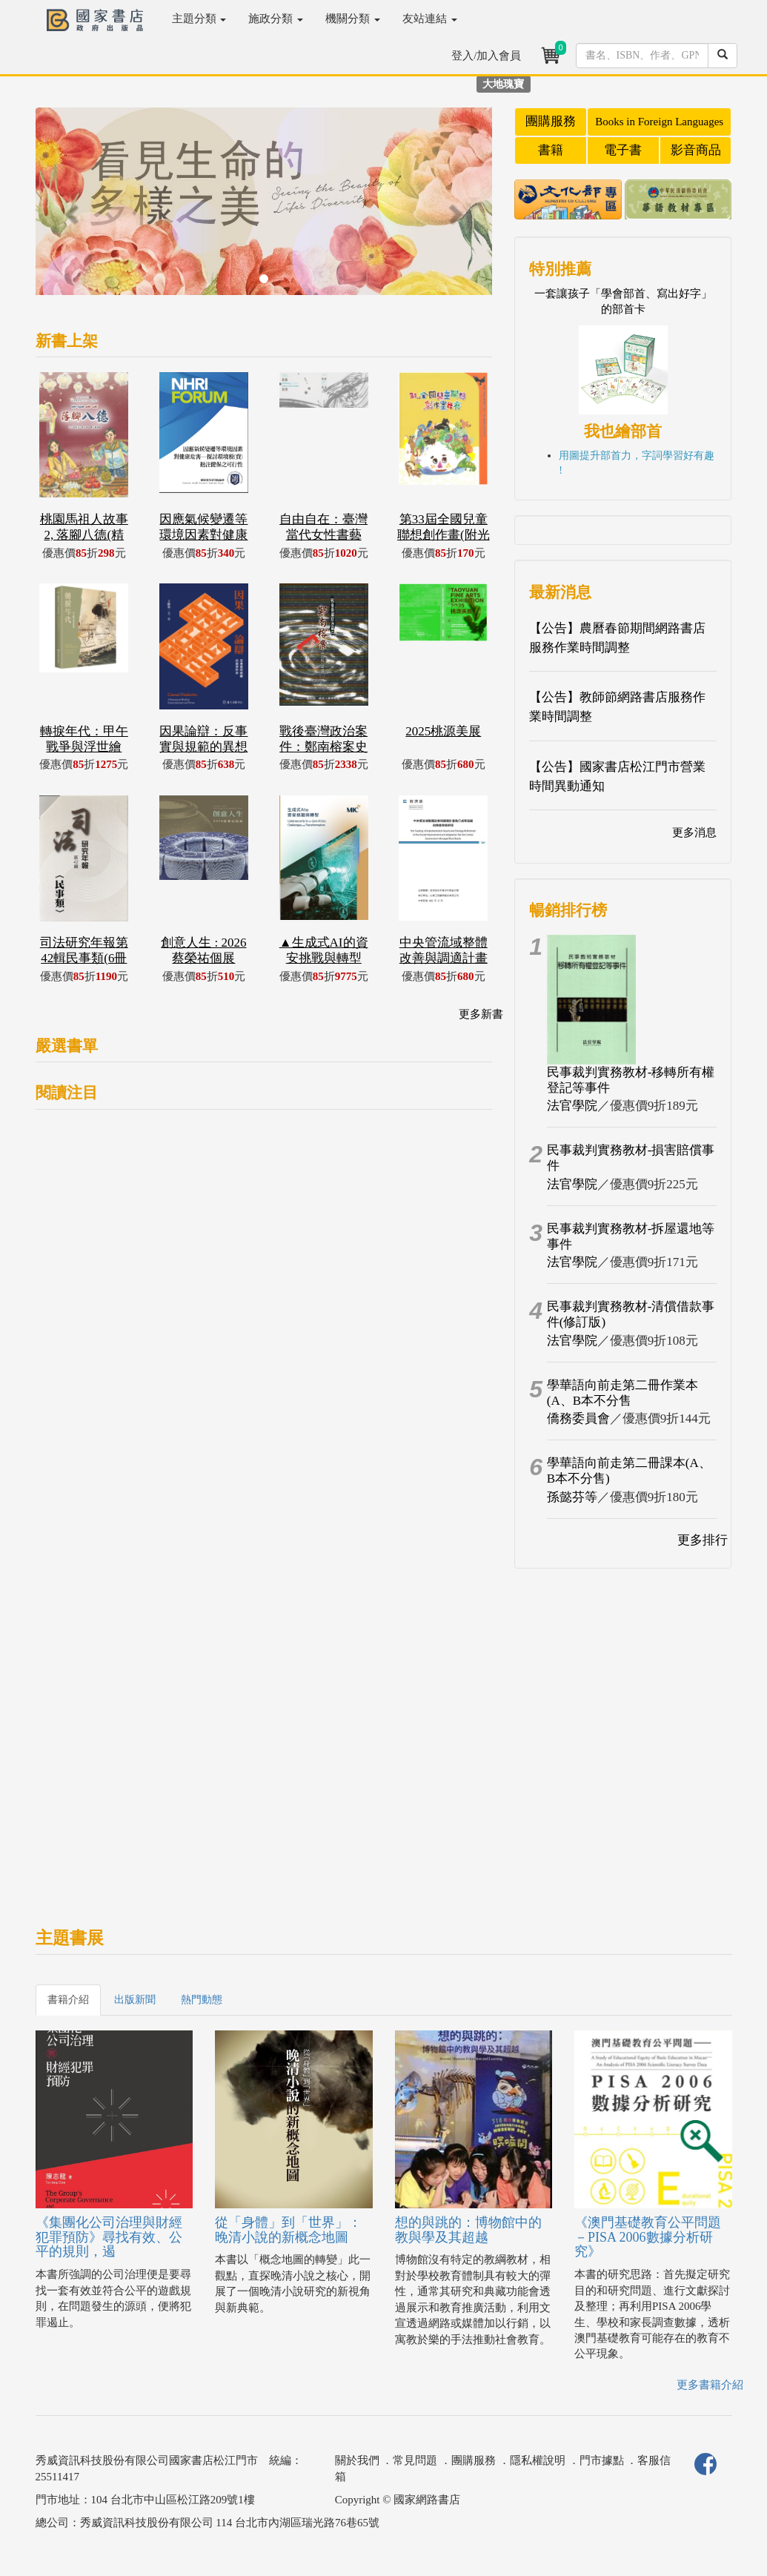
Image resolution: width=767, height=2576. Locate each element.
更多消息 (694, 832)
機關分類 (352, 18)
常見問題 (415, 2460)
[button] (70, 208)
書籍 (550, 150)
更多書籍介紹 (710, 2385)
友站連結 (429, 18)
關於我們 (357, 2460)
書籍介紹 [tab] (68, 1999)
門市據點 (602, 2460)
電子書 (623, 150)
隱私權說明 (537, 2460)
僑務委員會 (578, 1418)
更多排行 (702, 1540)
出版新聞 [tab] (135, 1999)
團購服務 (550, 121)
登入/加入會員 (486, 56)
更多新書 (481, 1014)
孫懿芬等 (572, 1497)
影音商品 (696, 150)
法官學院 (572, 1106)
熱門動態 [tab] (201, 1999)
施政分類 (275, 18)
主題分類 (199, 18)
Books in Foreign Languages (659, 122)
